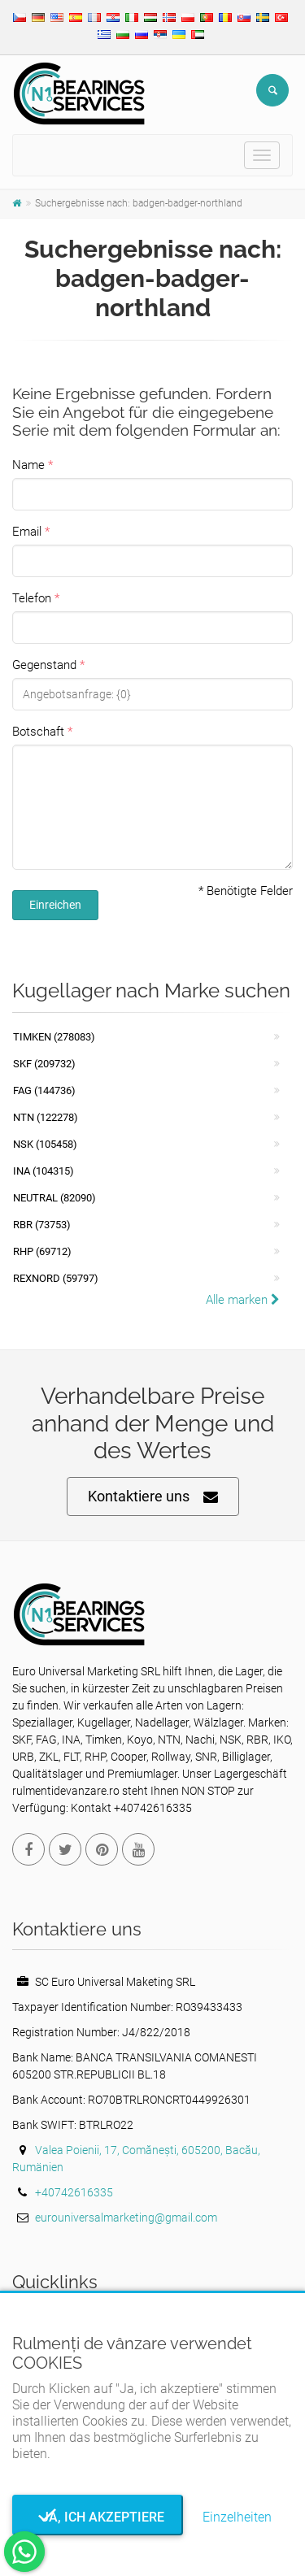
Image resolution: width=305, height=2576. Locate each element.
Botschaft (38, 731)
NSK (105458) (45, 1144)
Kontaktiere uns (153, 1497)
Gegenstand (44, 665)
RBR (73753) (42, 1224)
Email (26, 531)
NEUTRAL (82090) (54, 1198)
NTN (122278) (45, 1117)
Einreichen (55, 904)
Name (28, 465)
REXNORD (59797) (55, 1278)
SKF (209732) (44, 1064)
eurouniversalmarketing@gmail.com (126, 2217)
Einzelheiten (237, 2517)
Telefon (31, 598)
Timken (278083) (54, 1037)
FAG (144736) (44, 1090)
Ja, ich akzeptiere (98, 2517)
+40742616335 (74, 2192)
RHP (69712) (42, 1251)
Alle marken (243, 1299)
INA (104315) (43, 1171)
